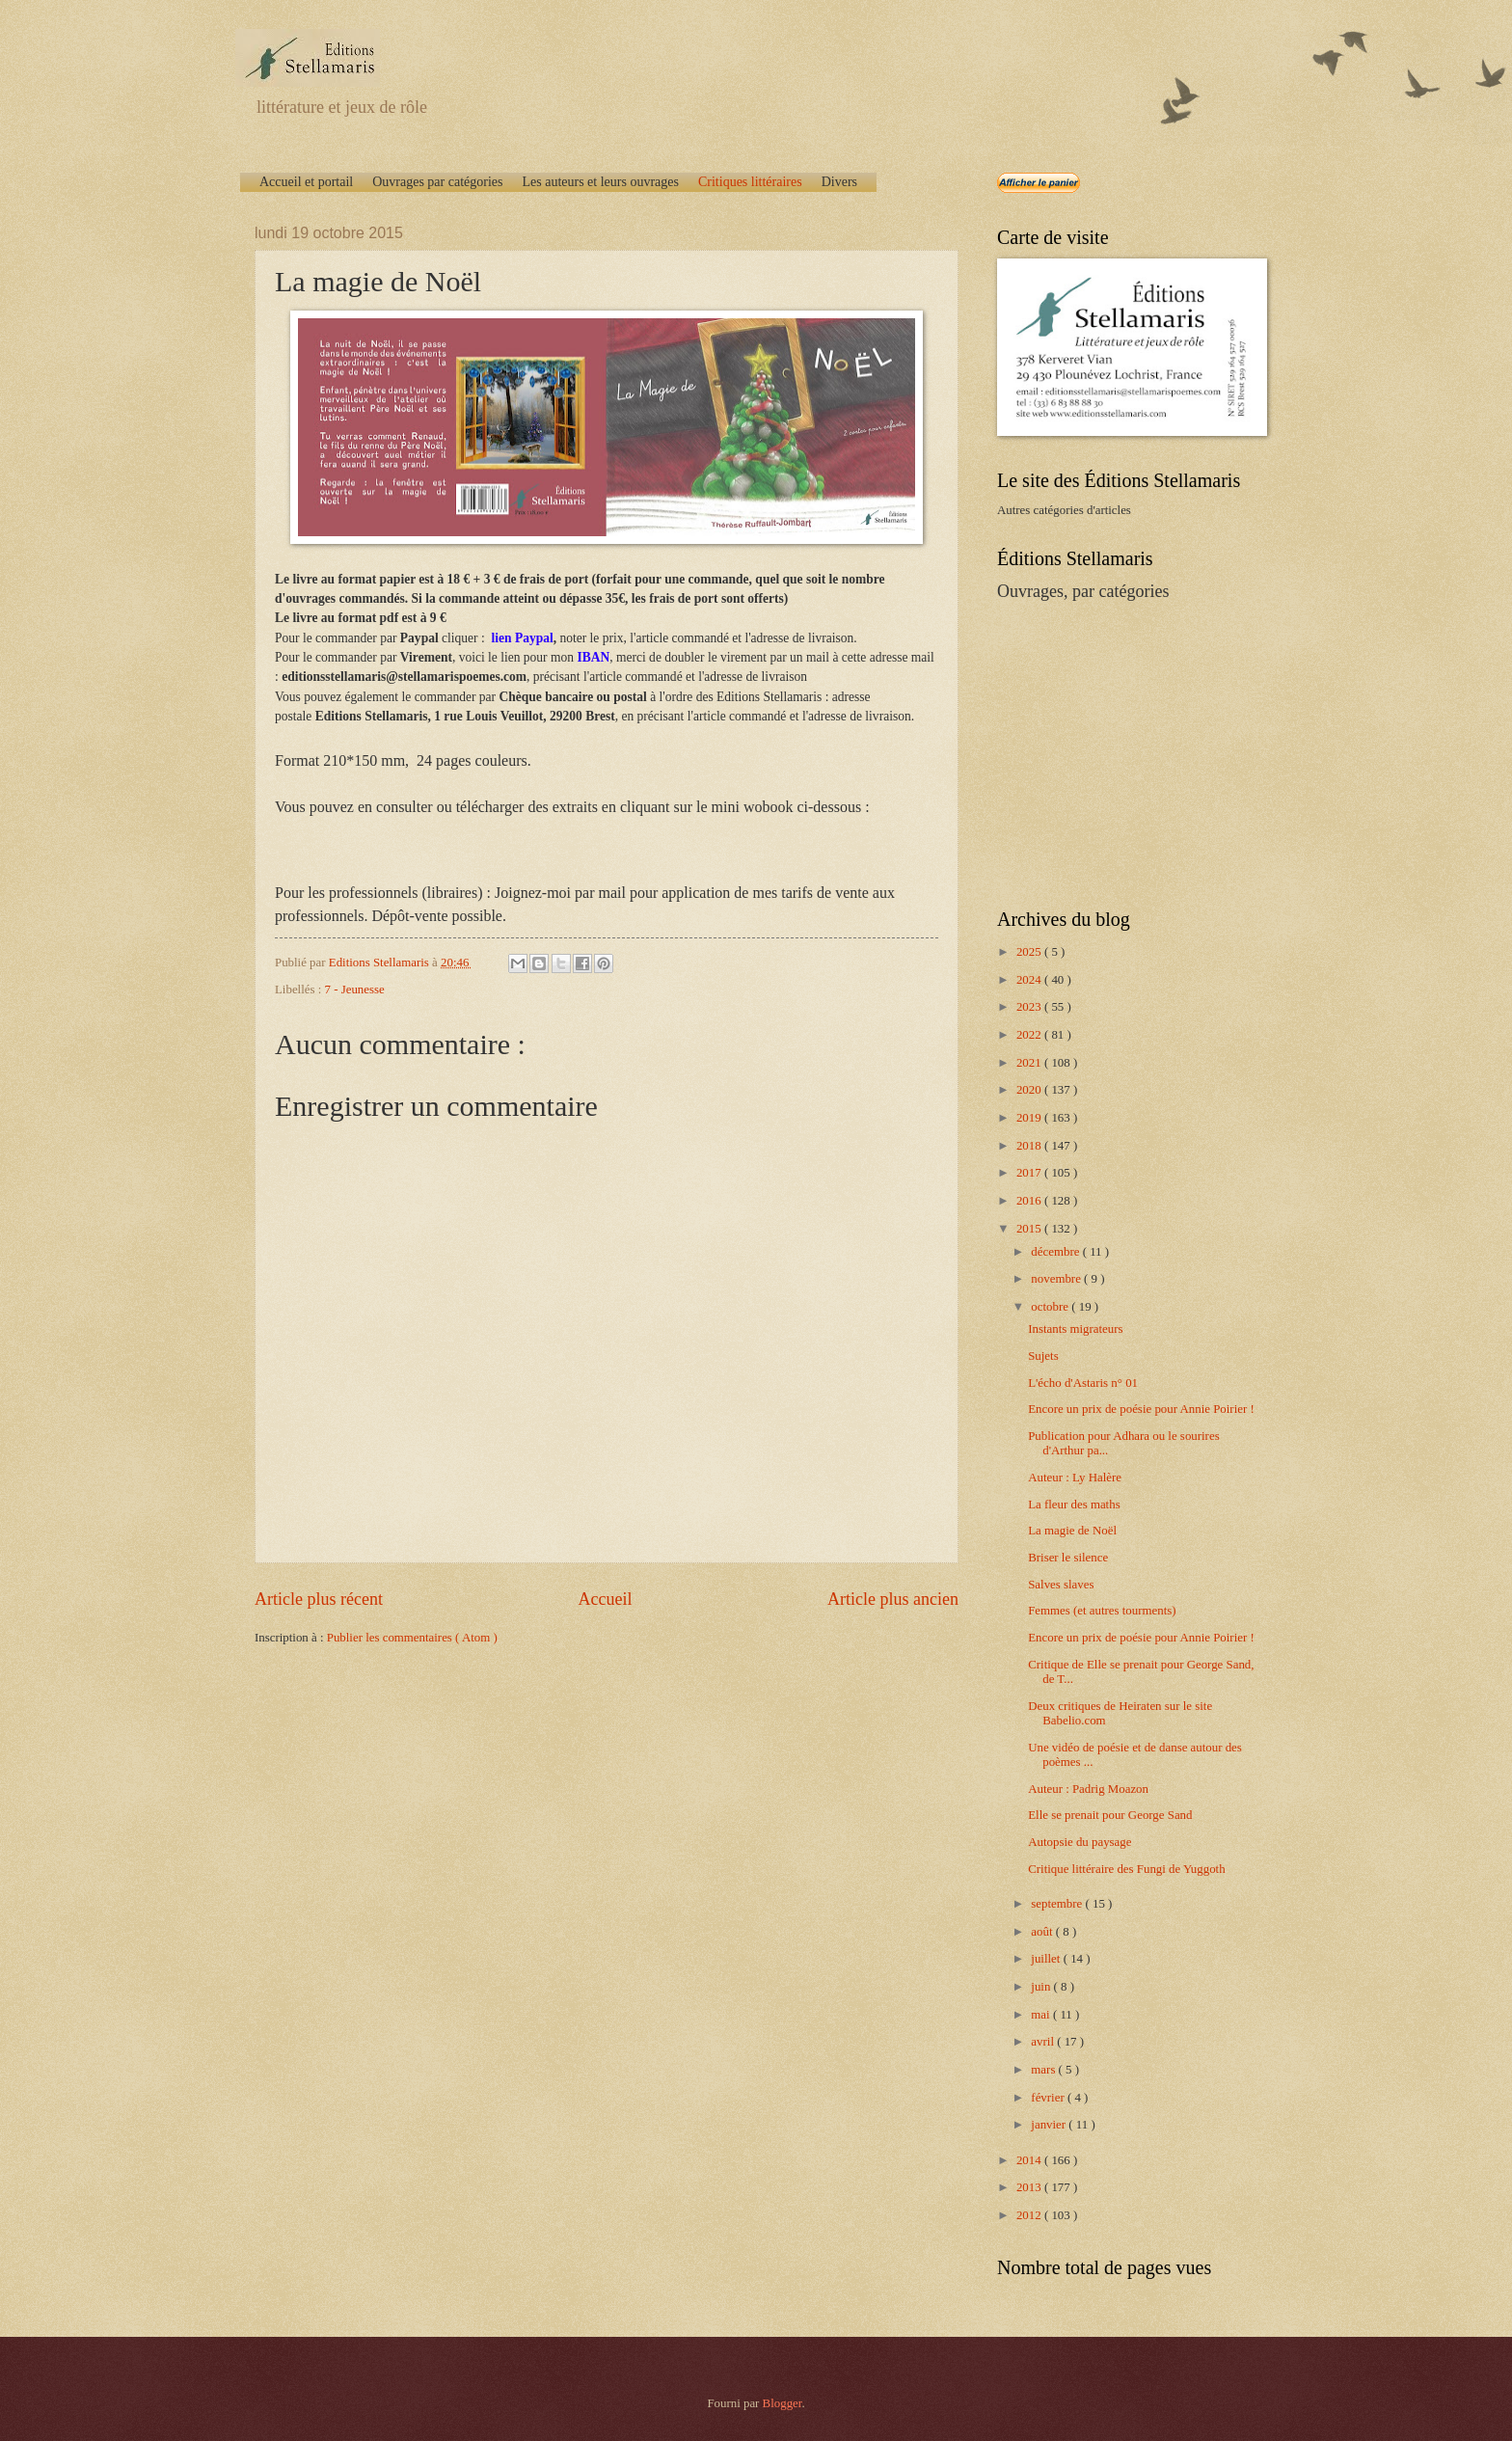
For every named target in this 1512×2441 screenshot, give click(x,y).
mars (1044, 2069)
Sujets (1043, 1356)
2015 (1030, 1228)
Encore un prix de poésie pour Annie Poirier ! (1141, 1409)
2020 (1030, 1090)
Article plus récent (319, 1599)
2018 (1030, 1146)
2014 (1030, 2160)
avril (1044, 2041)
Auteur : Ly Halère (1074, 1477)
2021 (1030, 1063)
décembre (1056, 1252)
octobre (1051, 1307)
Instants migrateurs (1075, 1329)
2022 (1030, 1035)
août (1043, 1932)
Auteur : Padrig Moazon (1088, 1789)
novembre (1057, 1279)
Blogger (782, 2403)
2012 (1030, 2215)
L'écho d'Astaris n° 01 (1083, 1383)
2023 (1030, 1007)
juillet (1047, 1959)
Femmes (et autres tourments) (1101, 1610)
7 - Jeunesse (355, 989)
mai (1042, 2014)
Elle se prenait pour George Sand (1110, 1815)
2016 (1030, 1200)
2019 (1030, 1118)
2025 (1030, 952)
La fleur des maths (1074, 1504)
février (1049, 2097)
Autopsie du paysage (1079, 1842)
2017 (1030, 1173)
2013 (1030, 2187)
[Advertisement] (1117, 753)
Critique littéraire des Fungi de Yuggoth (1126, 1869)
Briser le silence (1068, 1557)
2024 (1030, 980)
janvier (1049, 2124)
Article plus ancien (892, 1599)
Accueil (605, 1599)
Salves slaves (1061, 1584)
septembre (1058, 1904)
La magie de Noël (1072, 1530)
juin (1042, 1986)
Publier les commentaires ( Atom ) (412, 1637)
